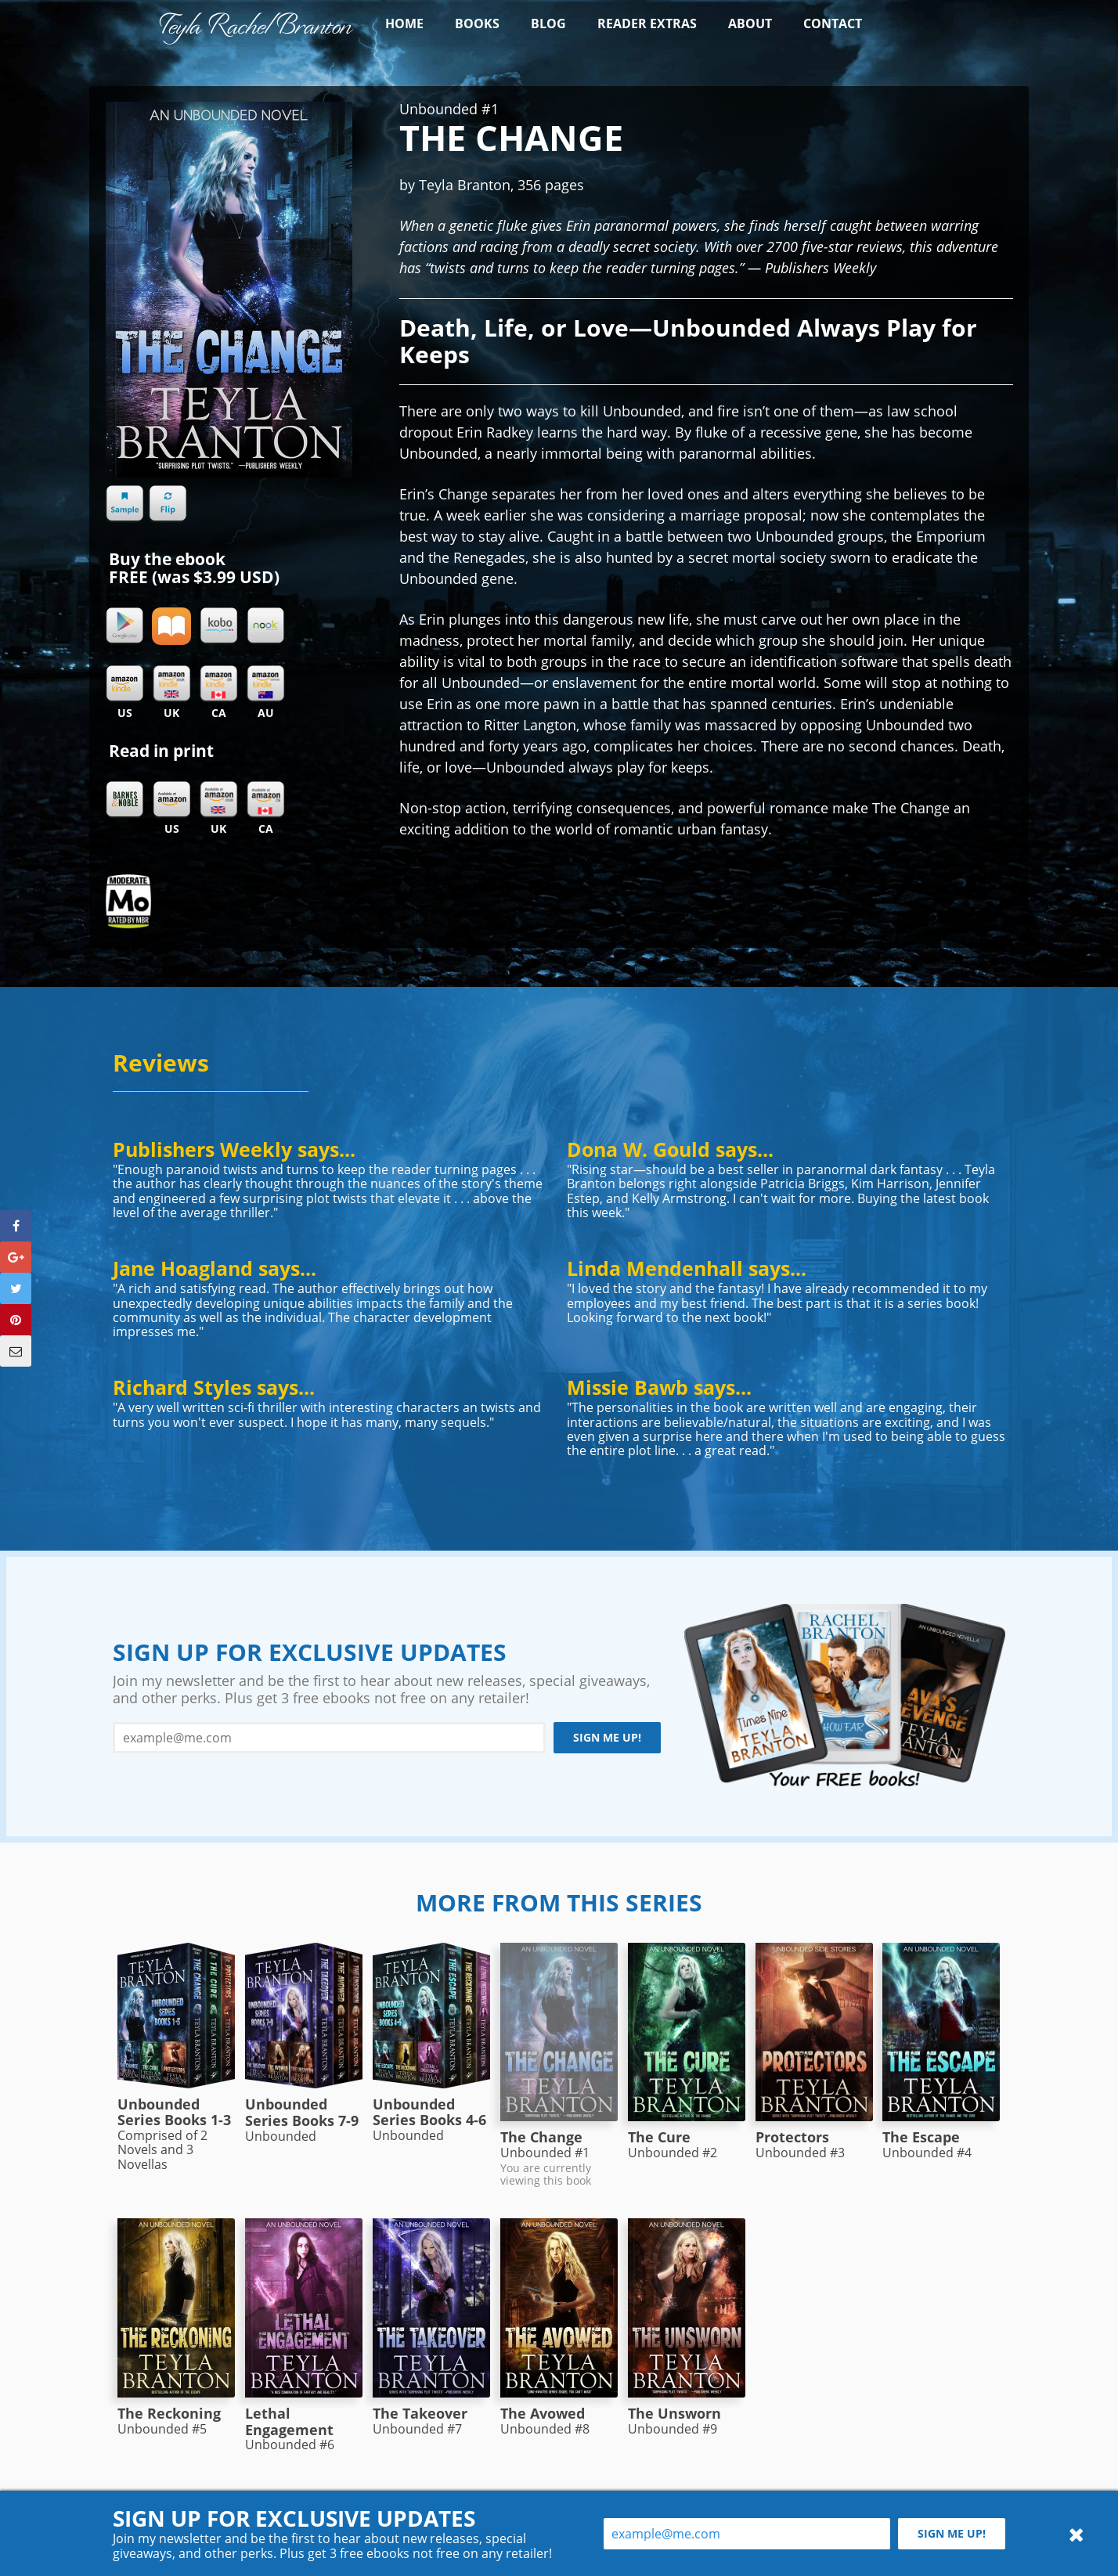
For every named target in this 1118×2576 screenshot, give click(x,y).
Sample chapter (124, 504)
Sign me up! (607, 1737)
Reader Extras (647, 23)
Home (404, 23)
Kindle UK (171, 684)
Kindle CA (218, 684)
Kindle (124, 684)
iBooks (171, 626)
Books (477, 23)
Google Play (124, 626)
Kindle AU (265, 684)
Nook (265, 626)
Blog (548, 23)
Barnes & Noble (124, 800)
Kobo (218, 626)
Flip (167, 504)
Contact (832, 23)
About (750, 23)
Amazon (171, 800)
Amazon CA (265, 800)
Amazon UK (218, 800)
